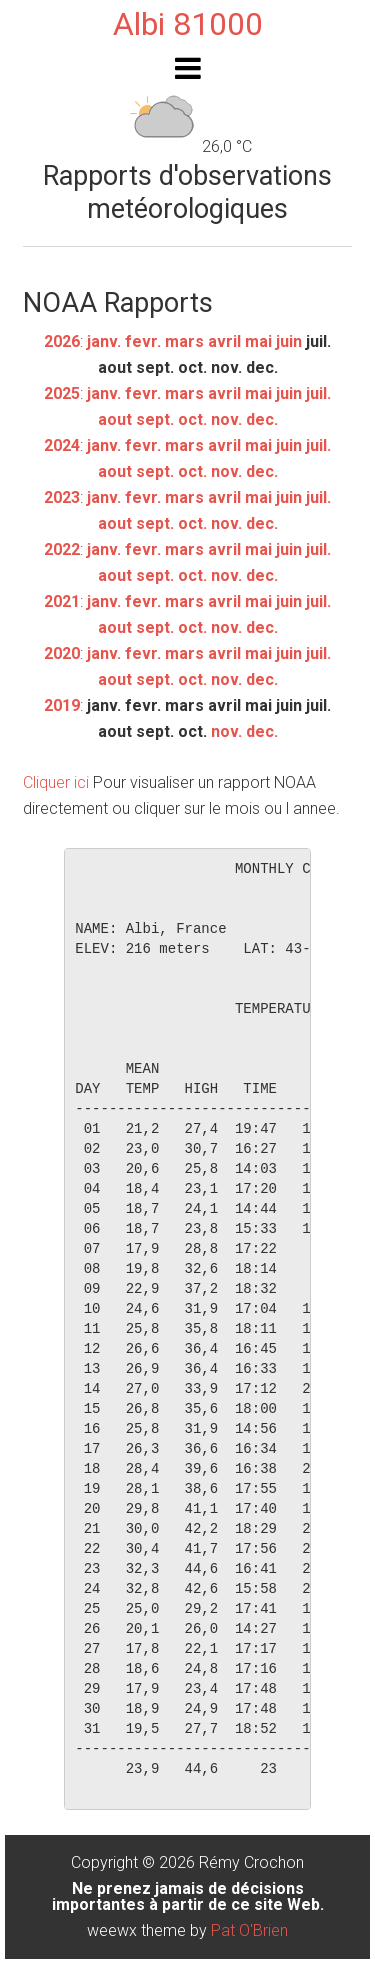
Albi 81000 (188, 24)
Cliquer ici (56, 782)
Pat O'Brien (249, 1930)
